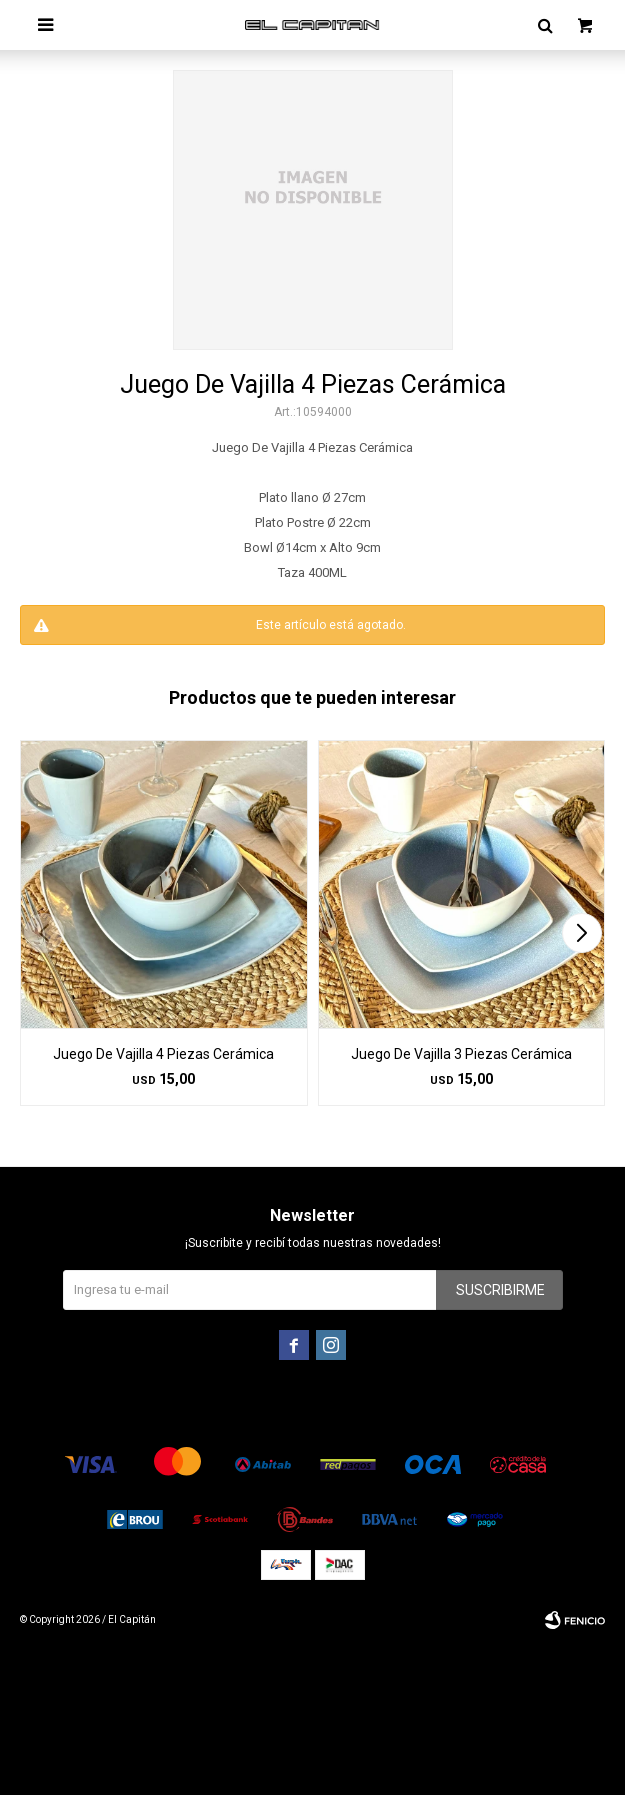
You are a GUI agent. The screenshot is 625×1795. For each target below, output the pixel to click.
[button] (581, 933)
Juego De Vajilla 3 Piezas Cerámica (461, 1054)
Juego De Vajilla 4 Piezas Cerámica (163, 1054)
